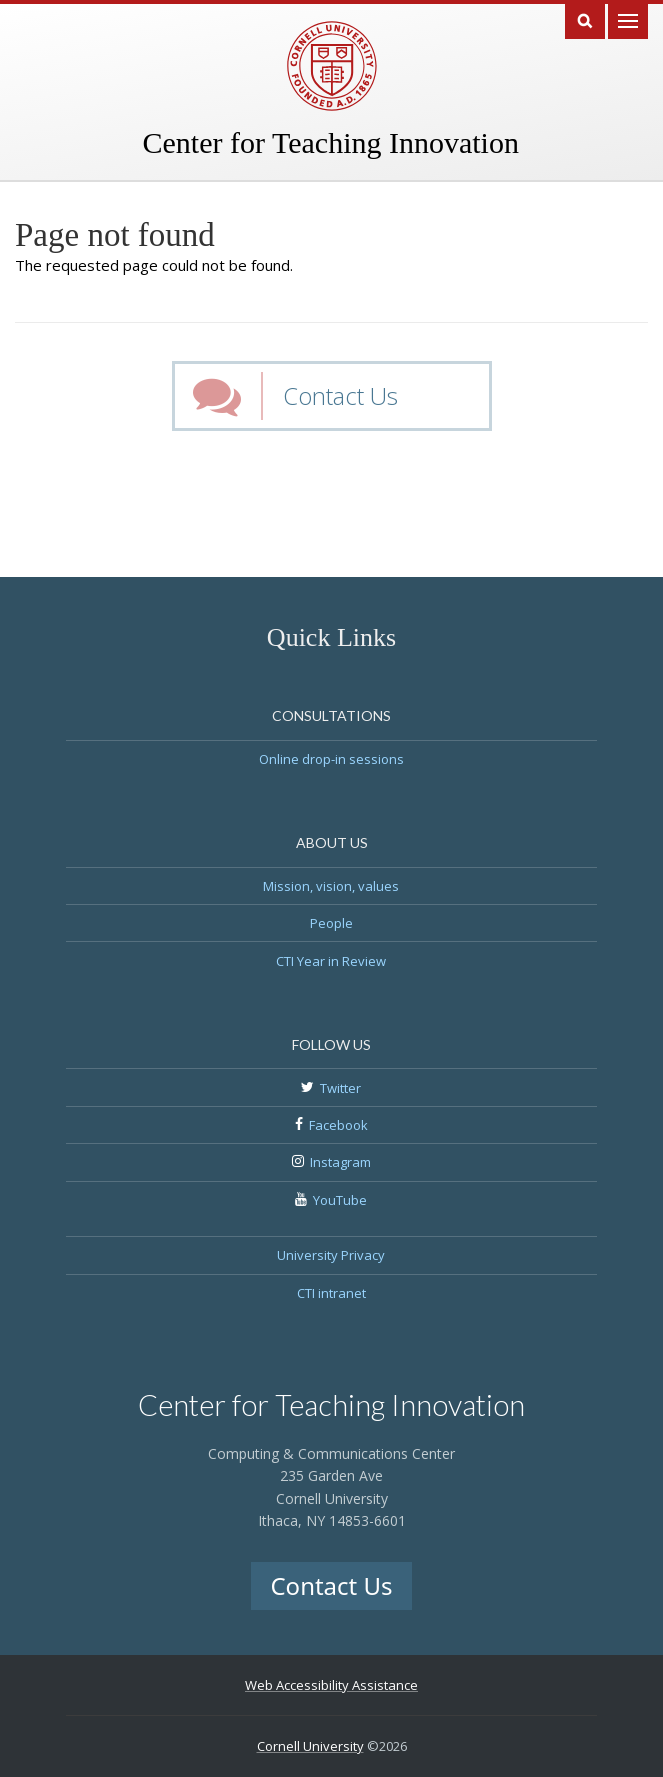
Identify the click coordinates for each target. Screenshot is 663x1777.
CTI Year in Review (331, 961)
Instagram (340, 1162)
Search (585, 19)
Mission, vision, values (331, 886)
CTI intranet (331, 1293)
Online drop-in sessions (331, 759)
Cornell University (310, 1746)
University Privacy (331, 1255)
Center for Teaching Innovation (331, 142)
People (331, 923)
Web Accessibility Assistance (331, 1685)
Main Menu (628, 19)
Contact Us (340, 395)
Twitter (340, 1088)
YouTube (340, 1200)
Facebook (338, 1125)
